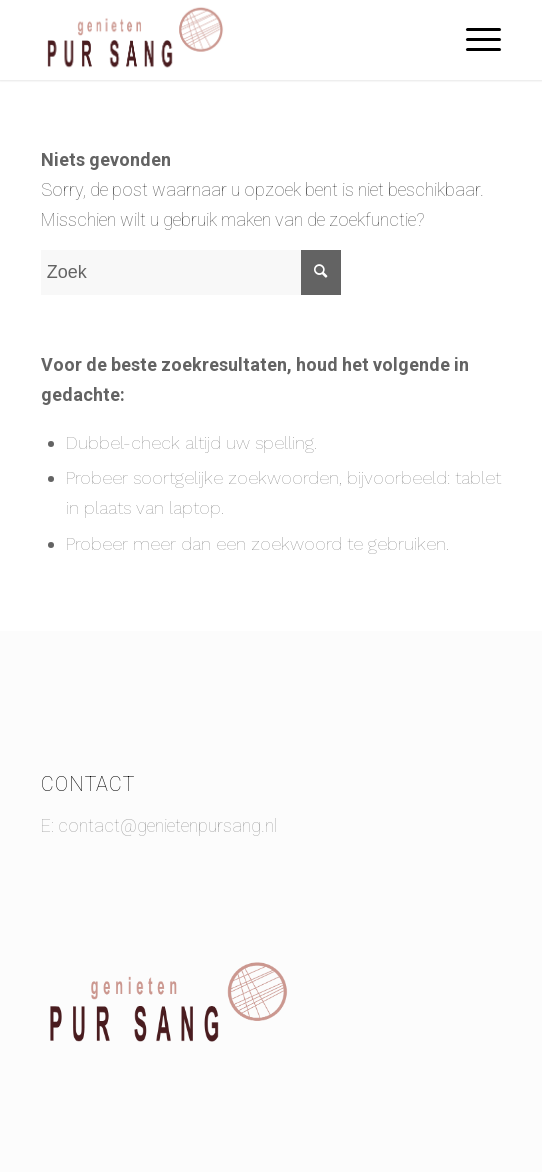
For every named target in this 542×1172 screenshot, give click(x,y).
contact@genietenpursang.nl (167, 825)
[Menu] (473, 40)
